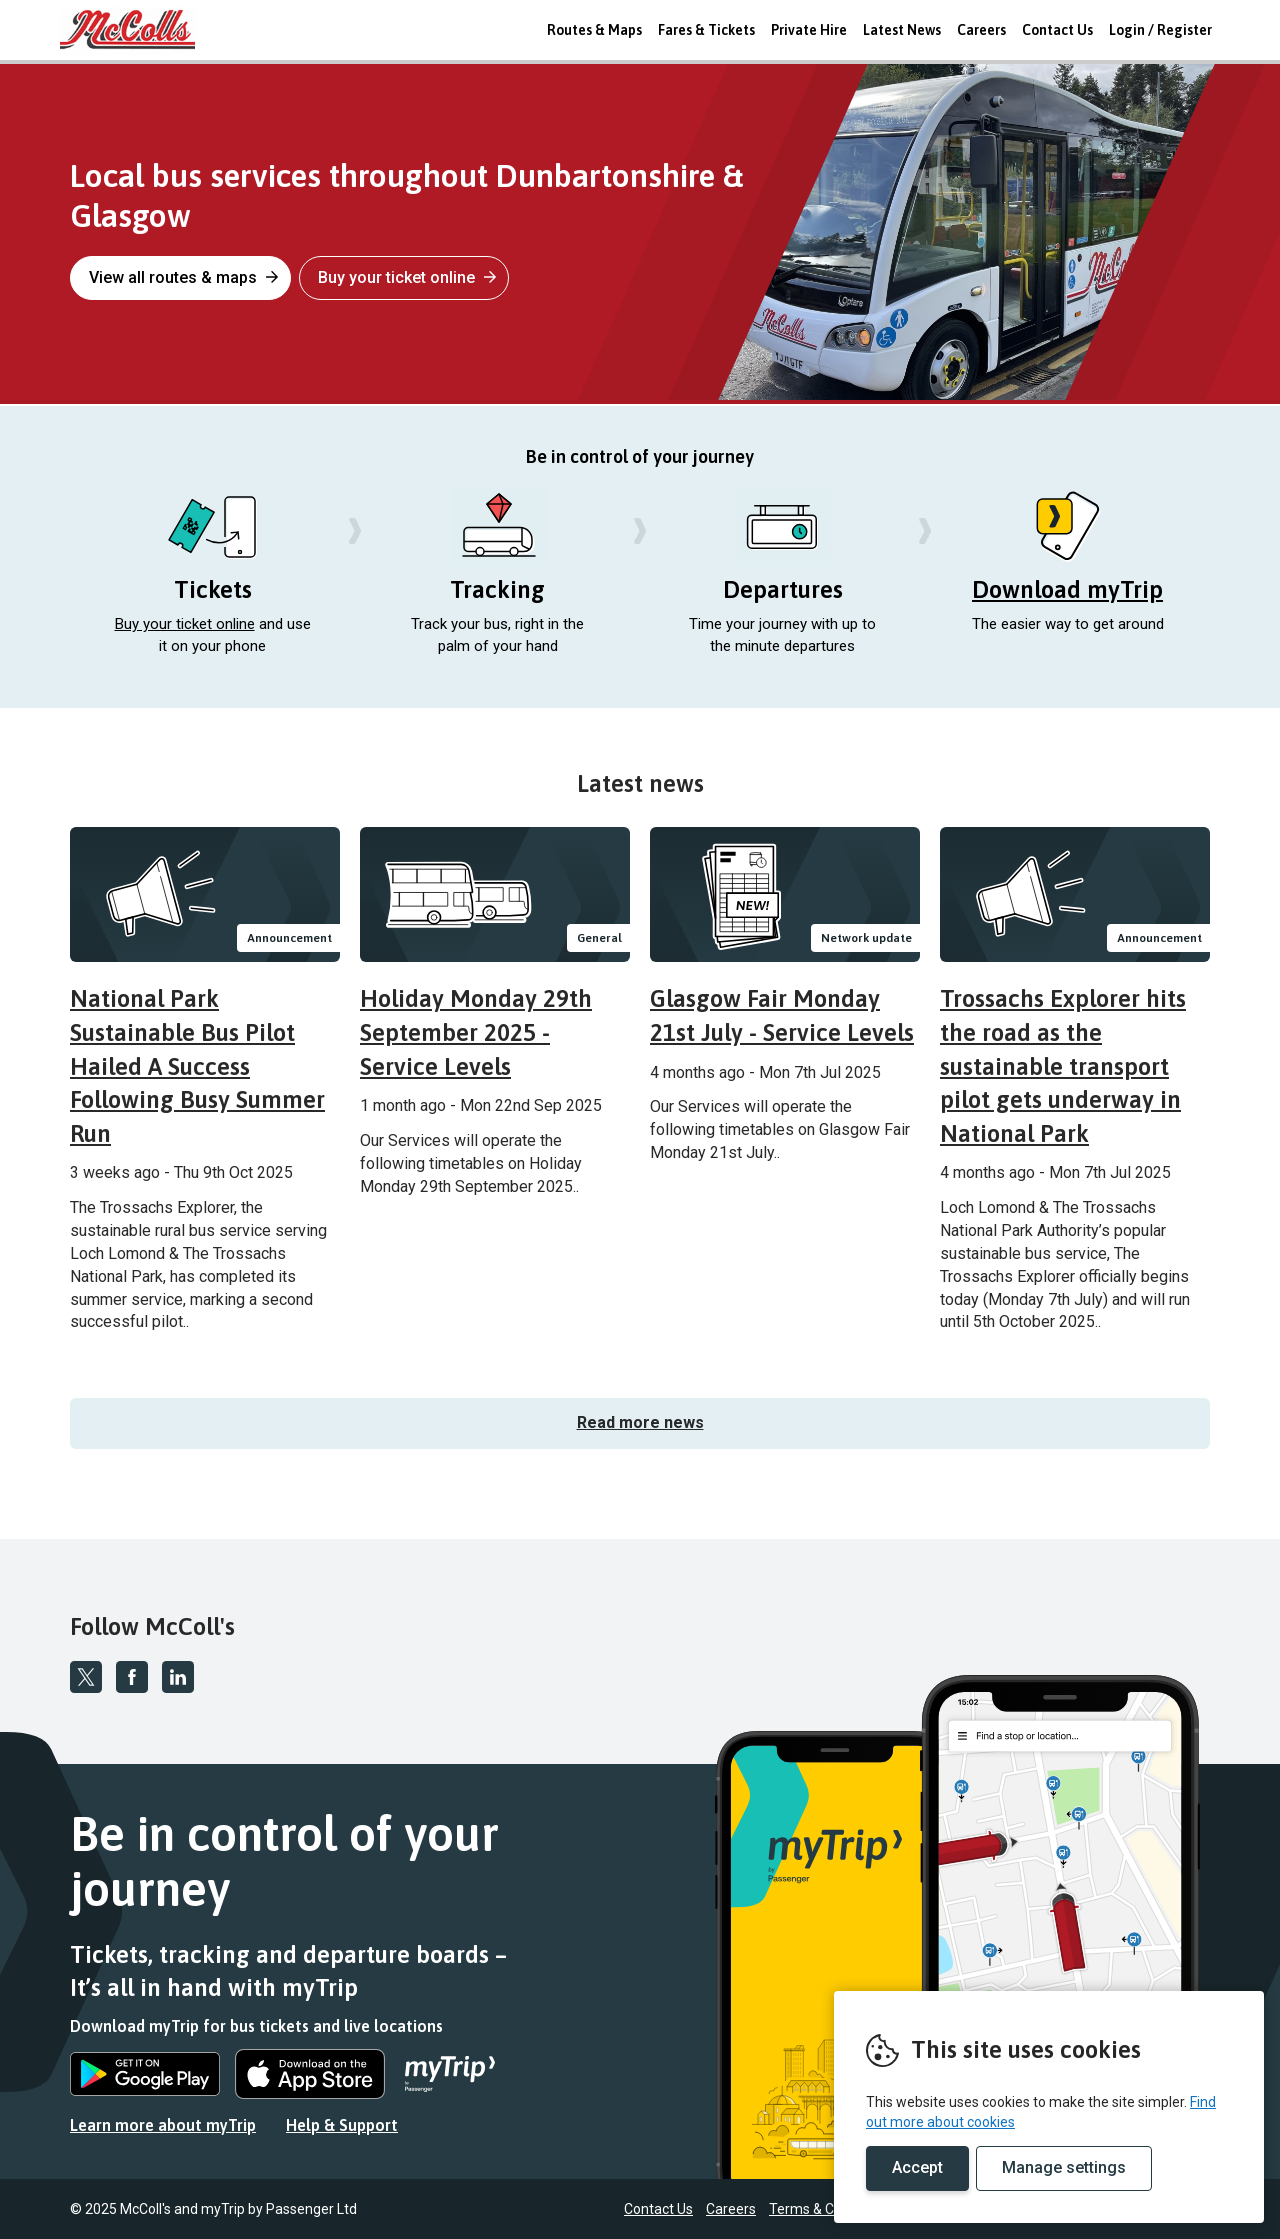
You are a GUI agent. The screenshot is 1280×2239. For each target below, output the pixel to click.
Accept (917, 2167)
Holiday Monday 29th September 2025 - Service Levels (476, 1032)
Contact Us (1057, 30)
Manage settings (1064, 2167)
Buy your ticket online (407, 277)
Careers (981, 30)
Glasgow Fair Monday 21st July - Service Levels (782, 1015)
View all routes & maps (183, 277)
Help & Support (342, 2125)
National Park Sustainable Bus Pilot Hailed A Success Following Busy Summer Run (197, 1065)
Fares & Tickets (706, 30)
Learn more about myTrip (163, 2125)
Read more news (640, 1422)
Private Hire (809, 30)
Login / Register (1160, 30)
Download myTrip (1067, 589)
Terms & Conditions (830, 2209)
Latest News (902, 30)
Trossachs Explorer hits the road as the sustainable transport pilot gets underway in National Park (1063, 1065)
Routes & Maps (594, 30)
